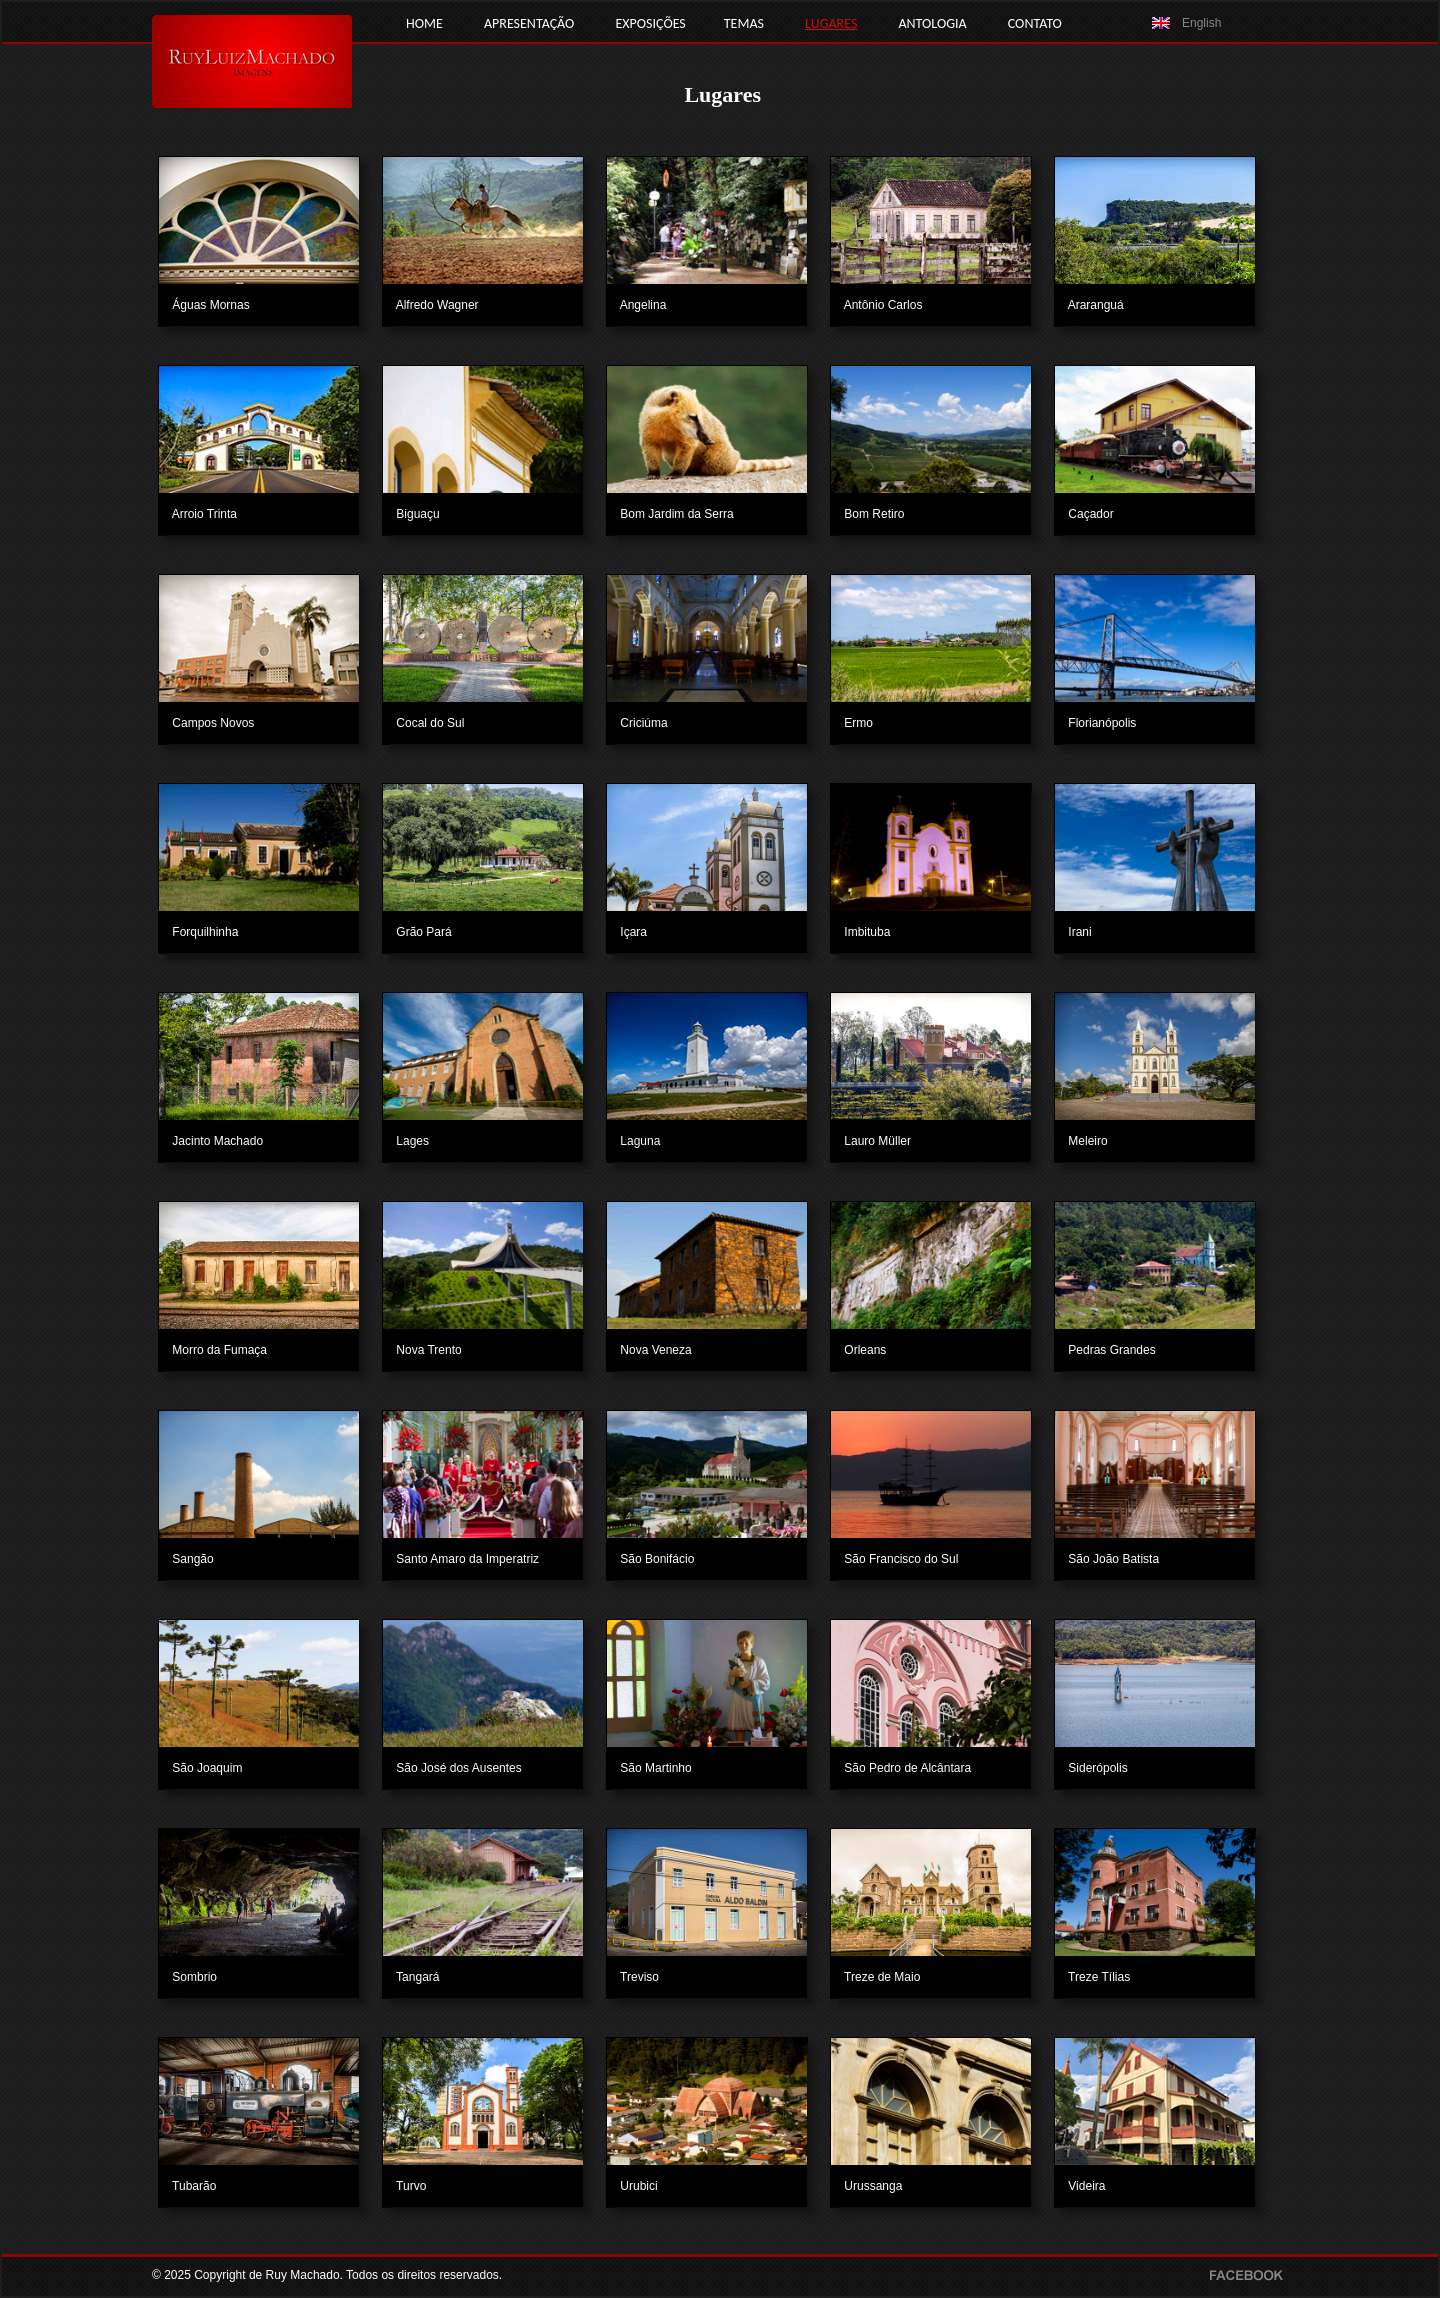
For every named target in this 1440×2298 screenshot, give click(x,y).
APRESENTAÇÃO (529, 23)
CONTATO (1035, 23)
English (1201, 23)
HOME (424, 23)
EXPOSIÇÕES (650, 23)
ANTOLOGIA (932, 23)
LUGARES (831, 23)
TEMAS (744, 23)
